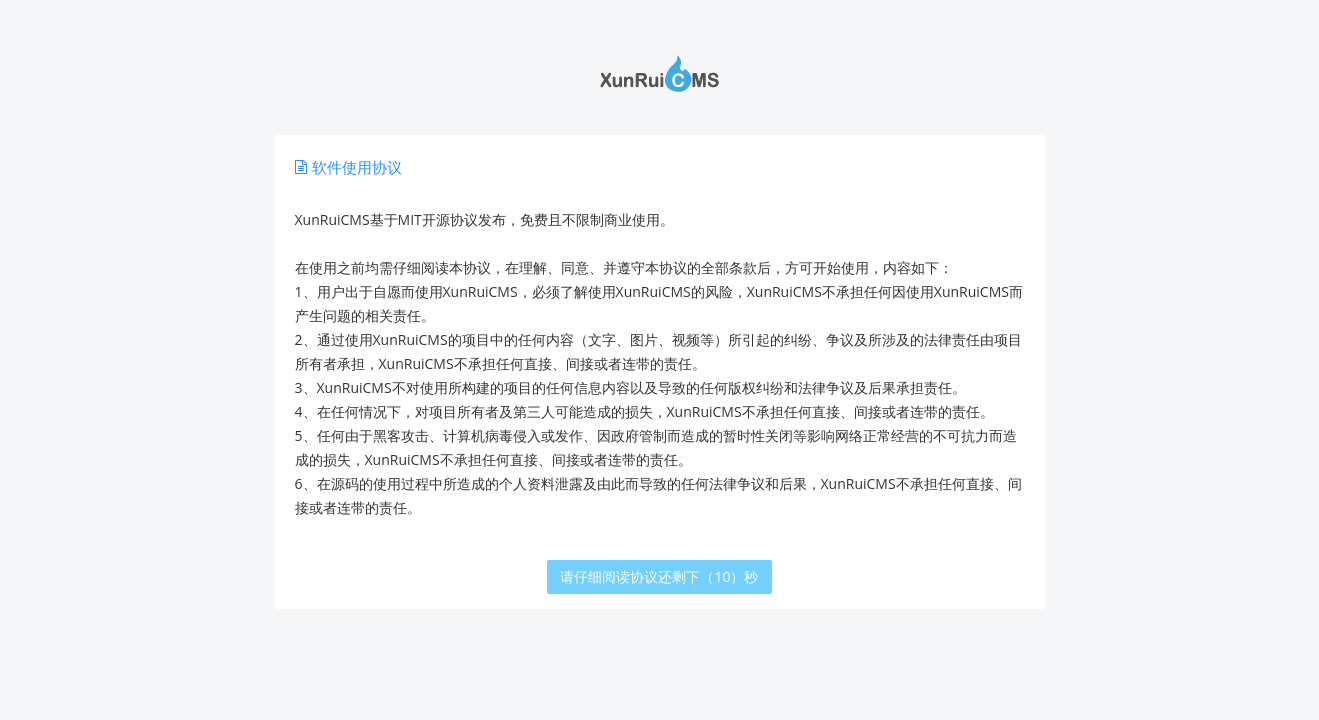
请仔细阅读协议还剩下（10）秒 (659, 576)
